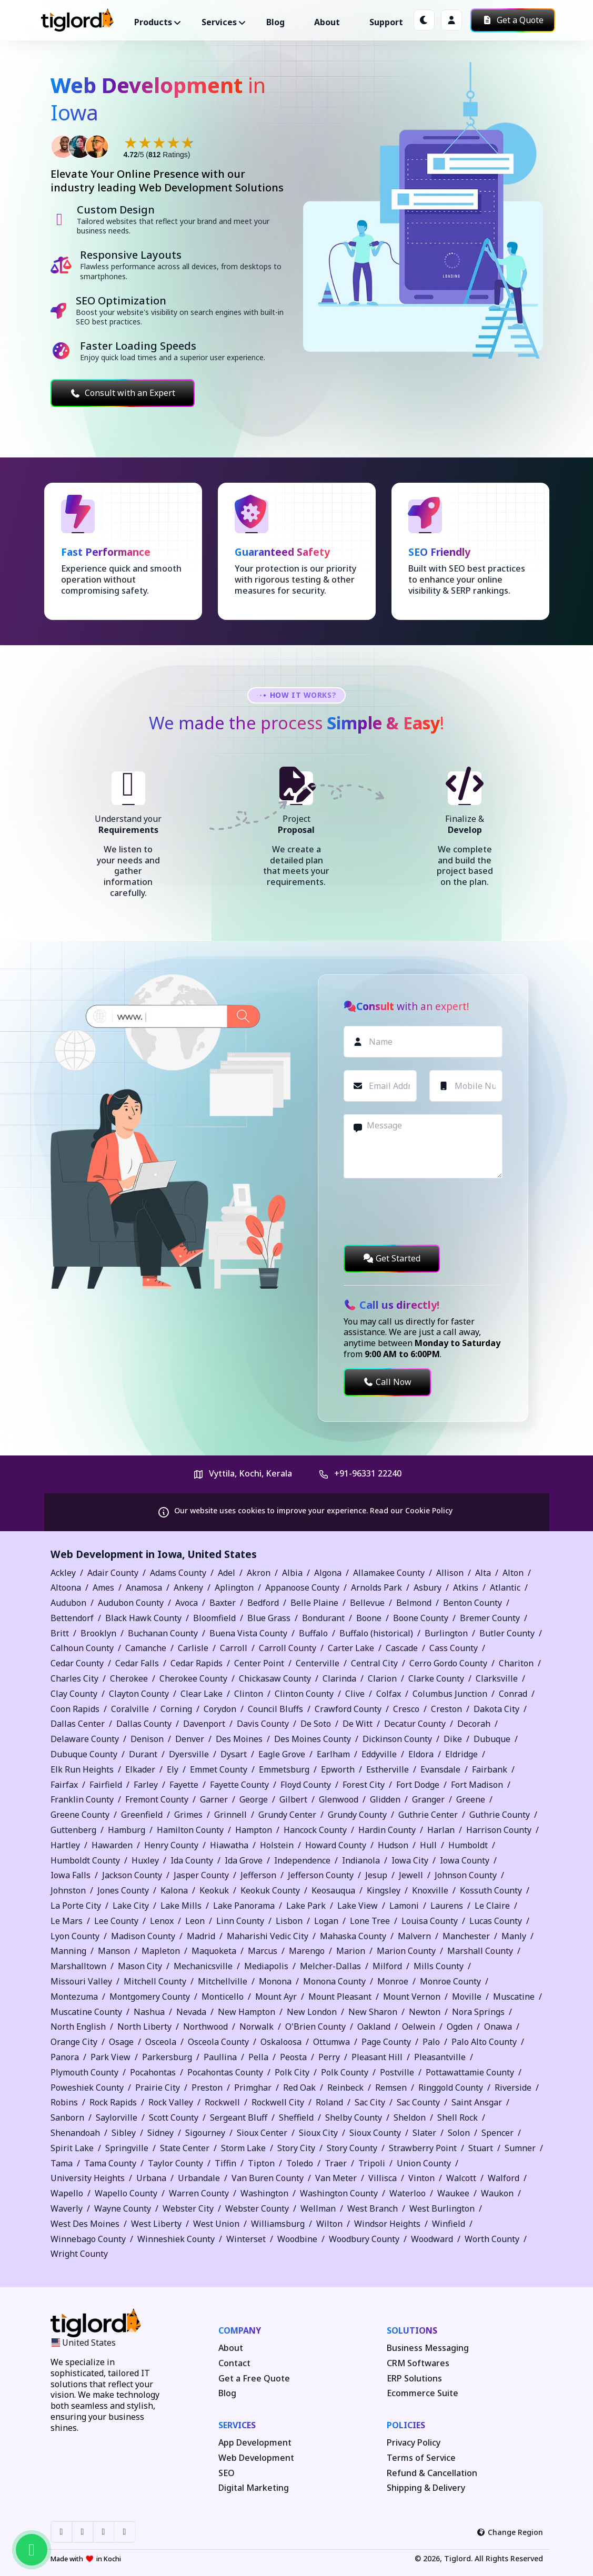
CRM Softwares (418, 2363)
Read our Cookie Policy (411, 1510)
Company (239, 2330)
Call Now (387, 1382)
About (327, 22)
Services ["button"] (219, 22)
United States (222, 1554)
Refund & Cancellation (432, 2473)
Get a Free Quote (254, 2378)
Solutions (412, 2330)
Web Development (256, 2457)
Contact (234, 2363)
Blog (275, 22)
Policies (406, 2425)
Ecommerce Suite (422, 2393)
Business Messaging (428, 2348)
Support (386, 22)
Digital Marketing (253, 2487)
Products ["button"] (153, 22)
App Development (255, 2442)
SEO (226, 2473)
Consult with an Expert (122, 393)
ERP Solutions (414, 2378)
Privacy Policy (413, 2442)
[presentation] (424, 1211)
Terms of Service (421, 2457)
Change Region (509, 2532)
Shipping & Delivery (426, 2487)
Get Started (391, 1258)
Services (237, 2425)
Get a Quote (513, 20)
